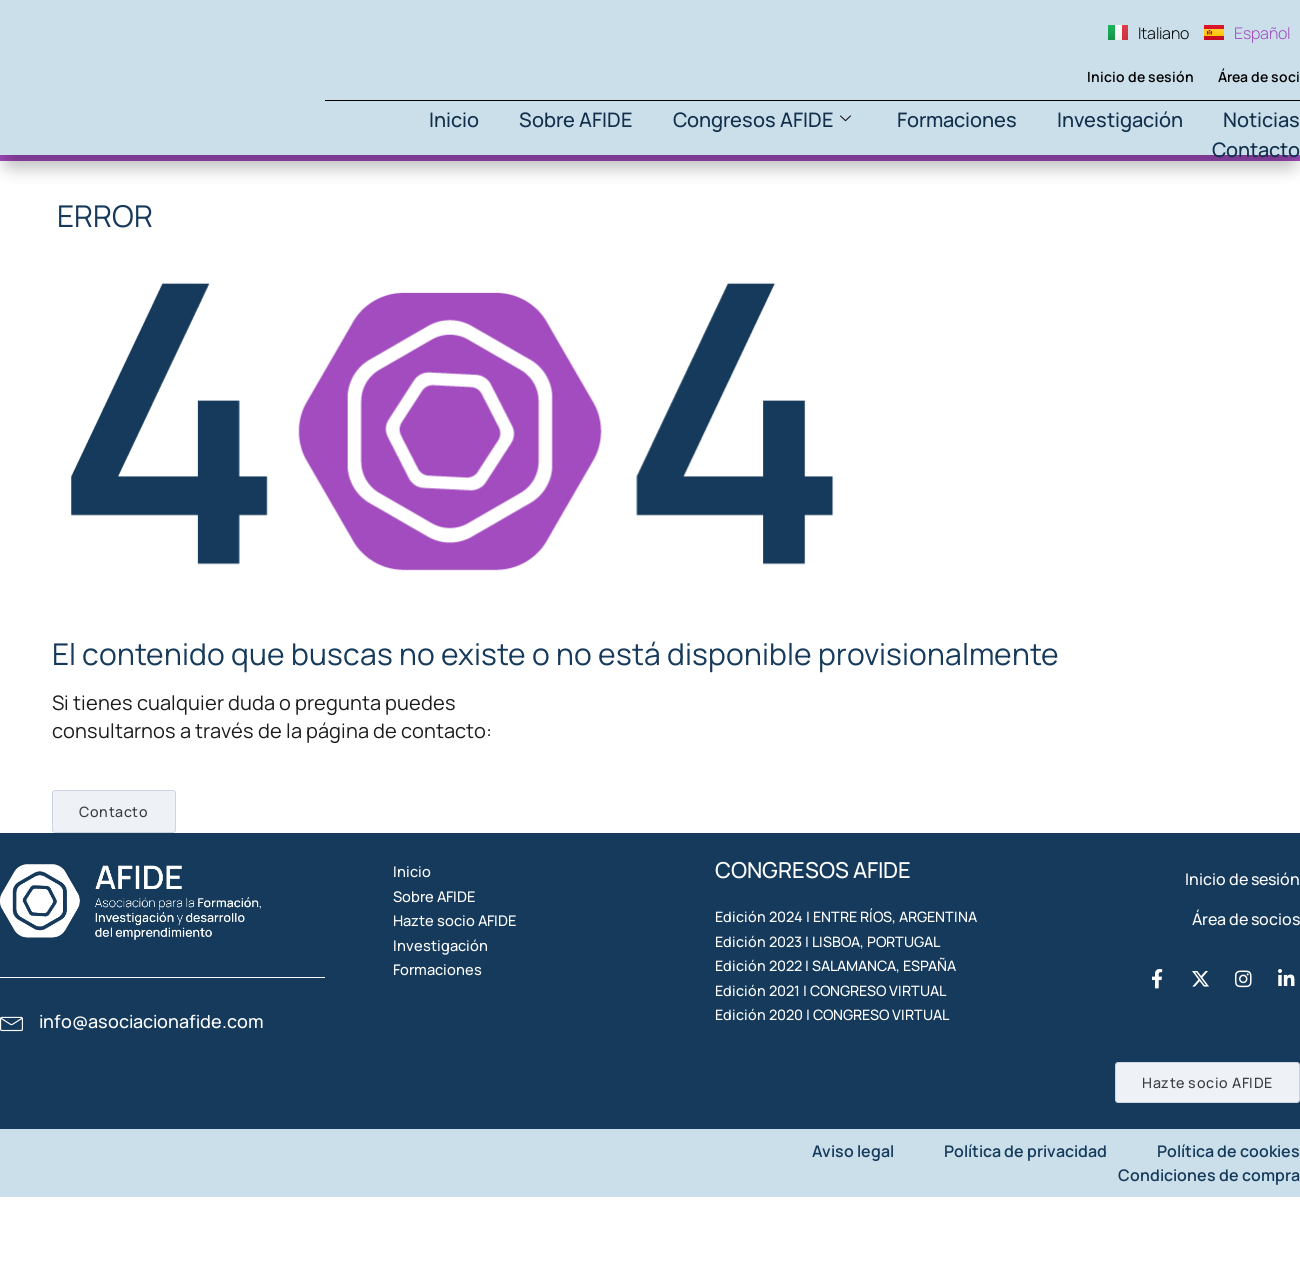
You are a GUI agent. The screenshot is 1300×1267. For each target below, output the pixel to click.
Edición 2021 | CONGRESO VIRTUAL (843, 1105)
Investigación (1120, 119)
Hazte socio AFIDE (486, 993)
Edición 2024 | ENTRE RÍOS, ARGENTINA (814, 957)
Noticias (1261, 119)
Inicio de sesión (1107, 76)
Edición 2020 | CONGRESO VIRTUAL (845, 1151)
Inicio (454, 119)
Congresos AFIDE (762, 119)
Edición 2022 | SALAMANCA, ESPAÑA (848, 1059)
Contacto (1256, 149)
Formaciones (957, 119)
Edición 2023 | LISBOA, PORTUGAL (839, 1013)
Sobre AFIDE (576, 119)
